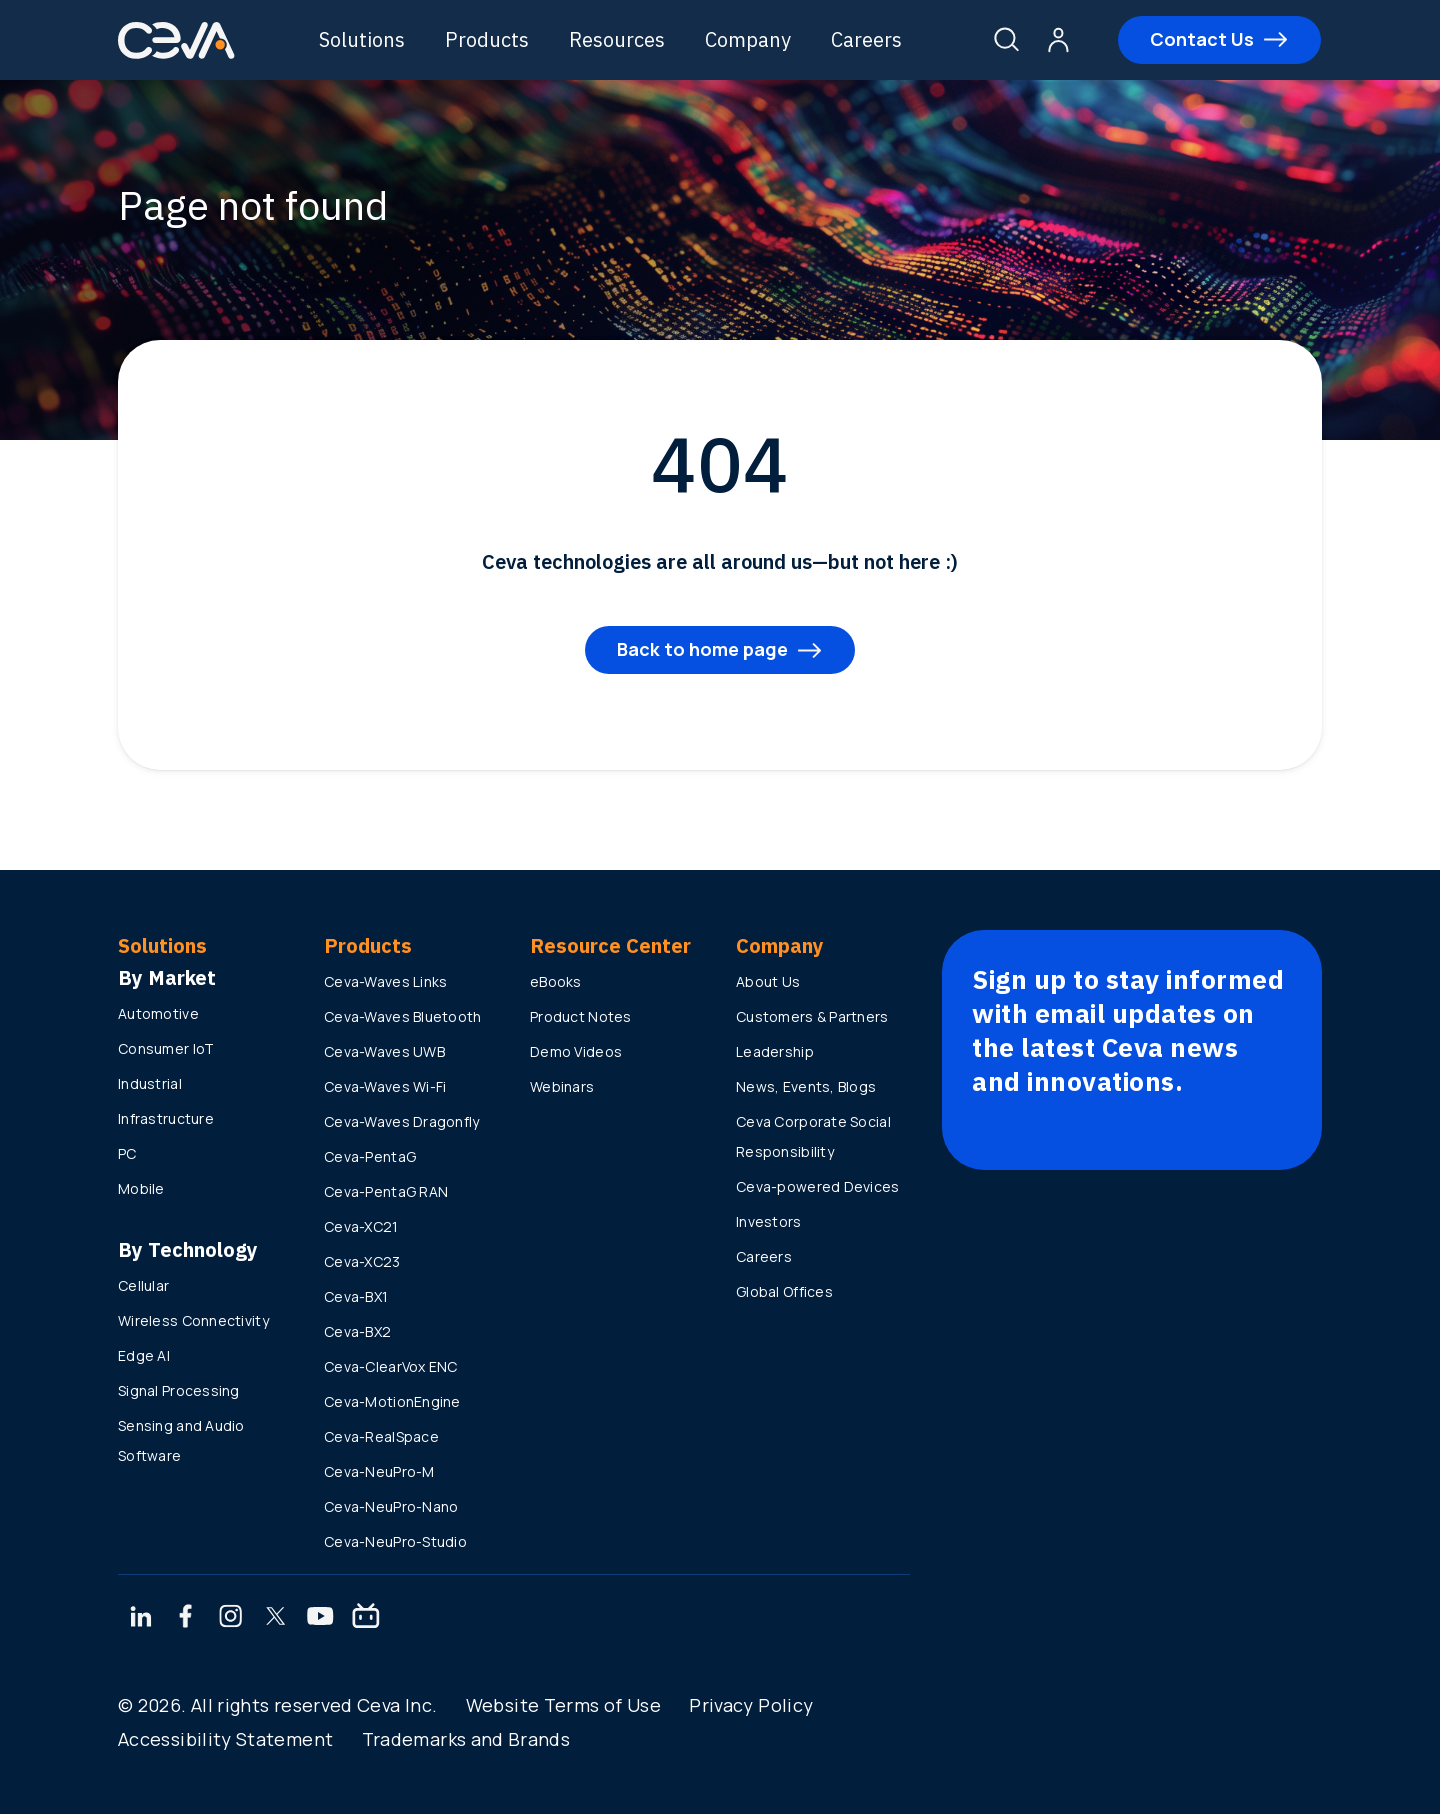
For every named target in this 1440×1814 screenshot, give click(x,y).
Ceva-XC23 (362, 1261)
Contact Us (1201, 39)
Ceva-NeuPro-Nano (391, 1506)
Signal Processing (179, 1390)
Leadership (775, 1051)
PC (127, 1153)
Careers (868, 39)
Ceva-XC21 (361, 1226)
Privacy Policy (751, 1705)
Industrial (150, 1083)
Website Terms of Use (563, 1705)
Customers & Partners (812, 1016)
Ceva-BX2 (357, 1331)
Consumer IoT (166, 1048)
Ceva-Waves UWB (384, 1051)
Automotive (158, 1013)
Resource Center (610, 945)
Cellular (143, 1285)
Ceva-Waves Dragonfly (402, 1121)
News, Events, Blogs (806, 1086)
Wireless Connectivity (193, 1320)
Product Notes (581, 1016)
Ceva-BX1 (356, 1296)
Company (750, 39)
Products (489, 39)
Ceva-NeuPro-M (379, 1471)
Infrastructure (166, 1118)
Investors (769, 1221)
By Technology (188, 1249)
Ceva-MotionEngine (392, 1401)
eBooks (556, 981)
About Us (768, 981)
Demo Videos (576, 1051)
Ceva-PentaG (370, 1156)
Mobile (141, 1188)
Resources (619, 39)
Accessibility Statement (225, 1739)
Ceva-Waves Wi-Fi (385, 1086)
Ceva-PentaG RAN (386, 1191)
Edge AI (144, 1355)
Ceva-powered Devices (818, 1186)
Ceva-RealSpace (381, 1436)
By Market (167, 977)
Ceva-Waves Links (385, 981)
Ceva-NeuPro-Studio (395, 1541)
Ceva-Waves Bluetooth (403, 1016)
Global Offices (784, 1291)
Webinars (562, 1086)
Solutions (364, 39)
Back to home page (702, 649)
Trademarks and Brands (466, 1739)
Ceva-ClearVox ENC (391, 1366)
